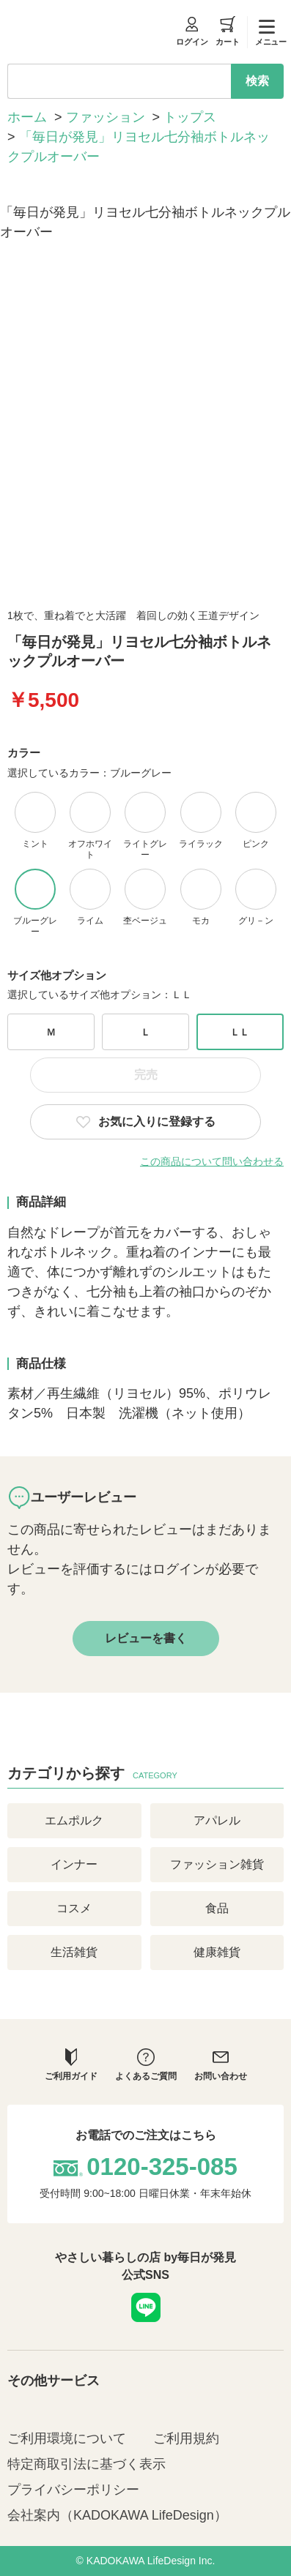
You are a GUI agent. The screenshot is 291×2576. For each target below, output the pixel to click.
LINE (146, 2307)
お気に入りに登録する (157, 1121)
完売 (146, 1074)
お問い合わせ (220, 2064)
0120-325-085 (161, 2166)
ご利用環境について (66, 2438)
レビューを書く (146, 1638)
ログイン (192, 31)
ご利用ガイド (71, 2064)
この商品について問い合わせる (212, 1161)
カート (228, 31)
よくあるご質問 (146, 2064)
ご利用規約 (186, 2438)
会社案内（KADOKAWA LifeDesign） (117, 2515)
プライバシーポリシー (73, 2489)
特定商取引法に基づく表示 (86, 2464)
